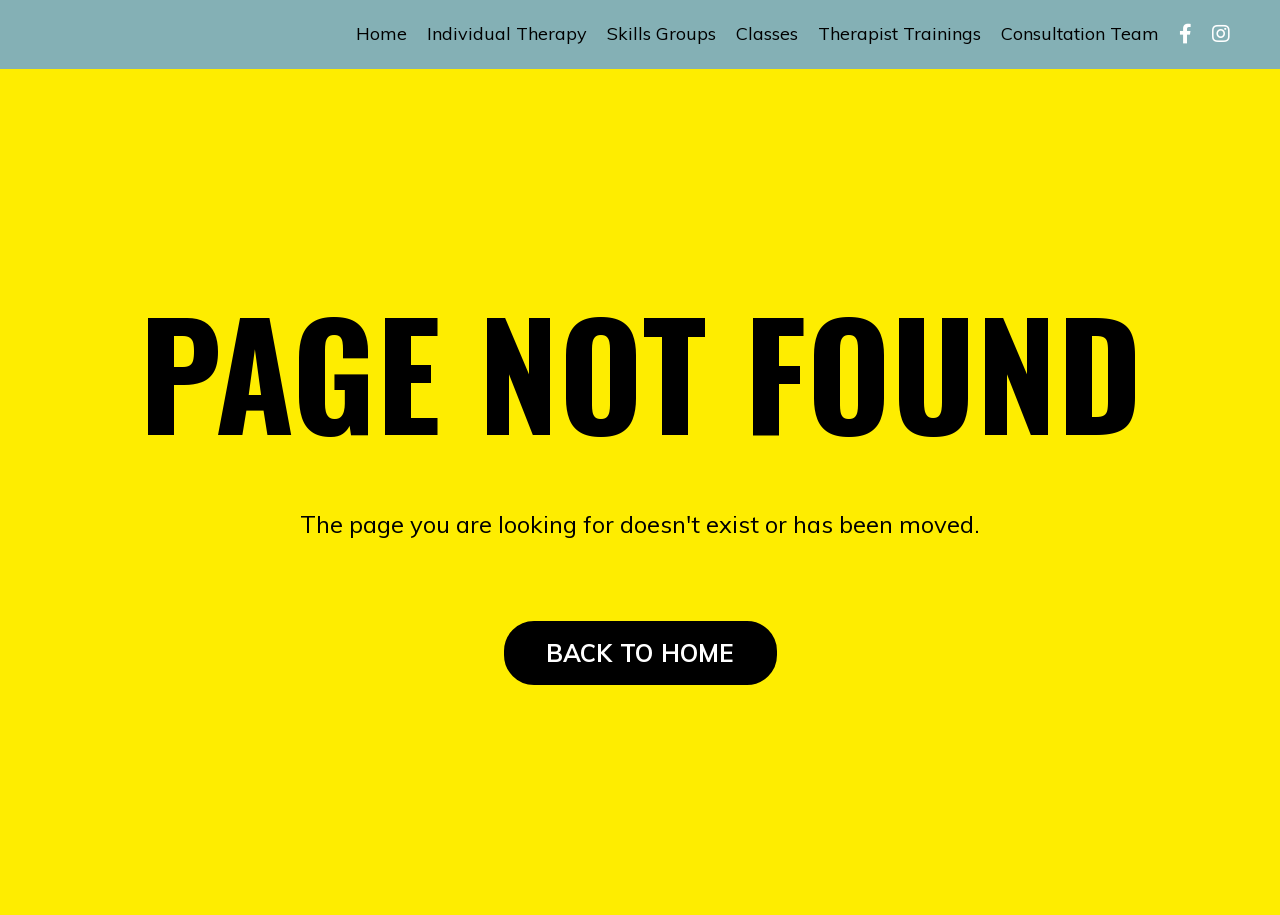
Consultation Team (1080, 33)
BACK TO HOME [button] (640, 653)
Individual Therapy (507, 33)
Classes (767, 33)
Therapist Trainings (899, 33)
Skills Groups (661, 33)
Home (381, 33)
